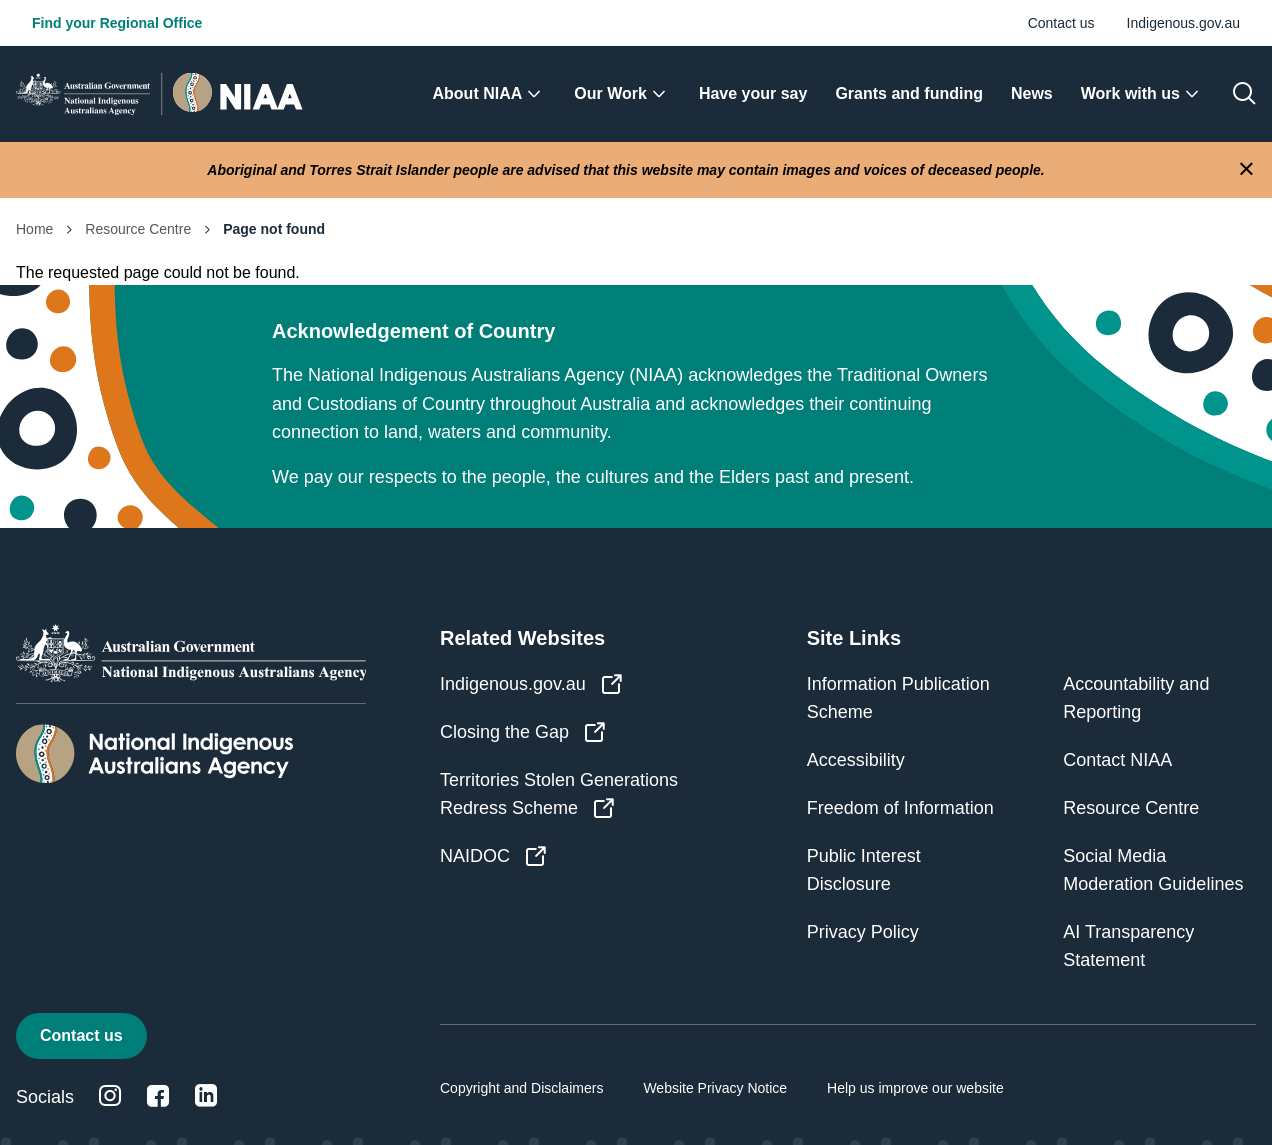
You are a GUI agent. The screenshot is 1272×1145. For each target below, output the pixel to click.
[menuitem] (490, 94)
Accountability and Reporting (1136, 698)
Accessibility (856, 760)
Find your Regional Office (117, 23)
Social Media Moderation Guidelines (1153, 870)
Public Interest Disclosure (864, 870)
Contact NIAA (1117, 760)
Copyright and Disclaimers (521, 1088)
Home (34, 229)
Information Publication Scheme (898, 698)
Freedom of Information (900, 808)
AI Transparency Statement (1128, 946)
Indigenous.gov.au (1183, 23)
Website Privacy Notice (715, 1088)
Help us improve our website (915, 1088)
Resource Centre (138, 229)
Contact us (1061, 23)
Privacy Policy (863, 932)
